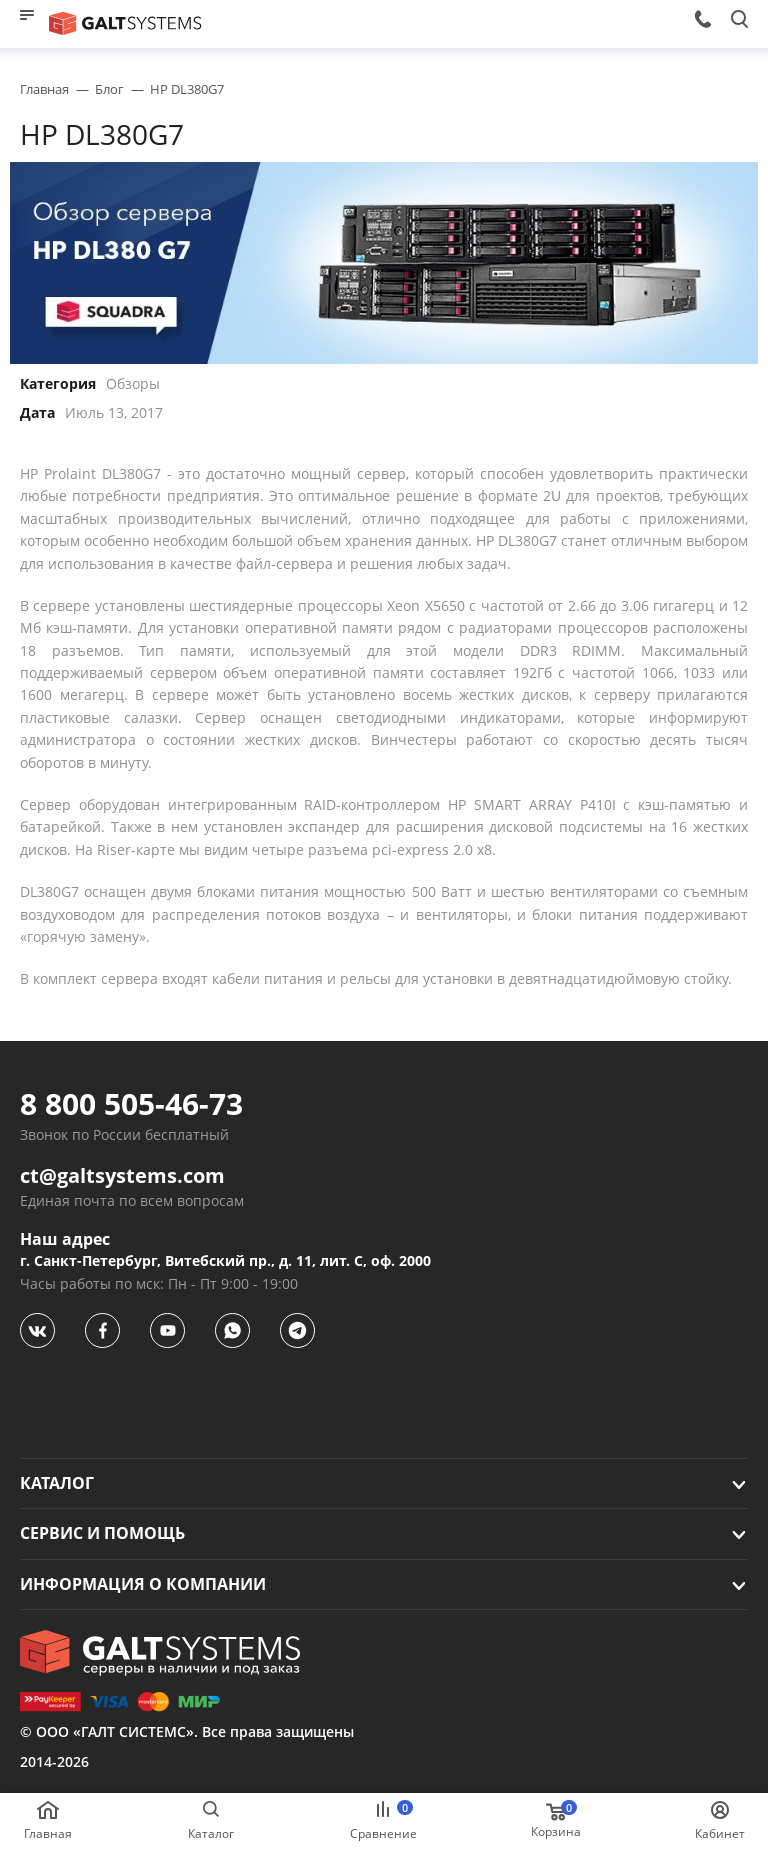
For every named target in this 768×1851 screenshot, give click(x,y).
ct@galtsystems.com (122, 1176)
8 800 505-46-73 (131, 1104)
